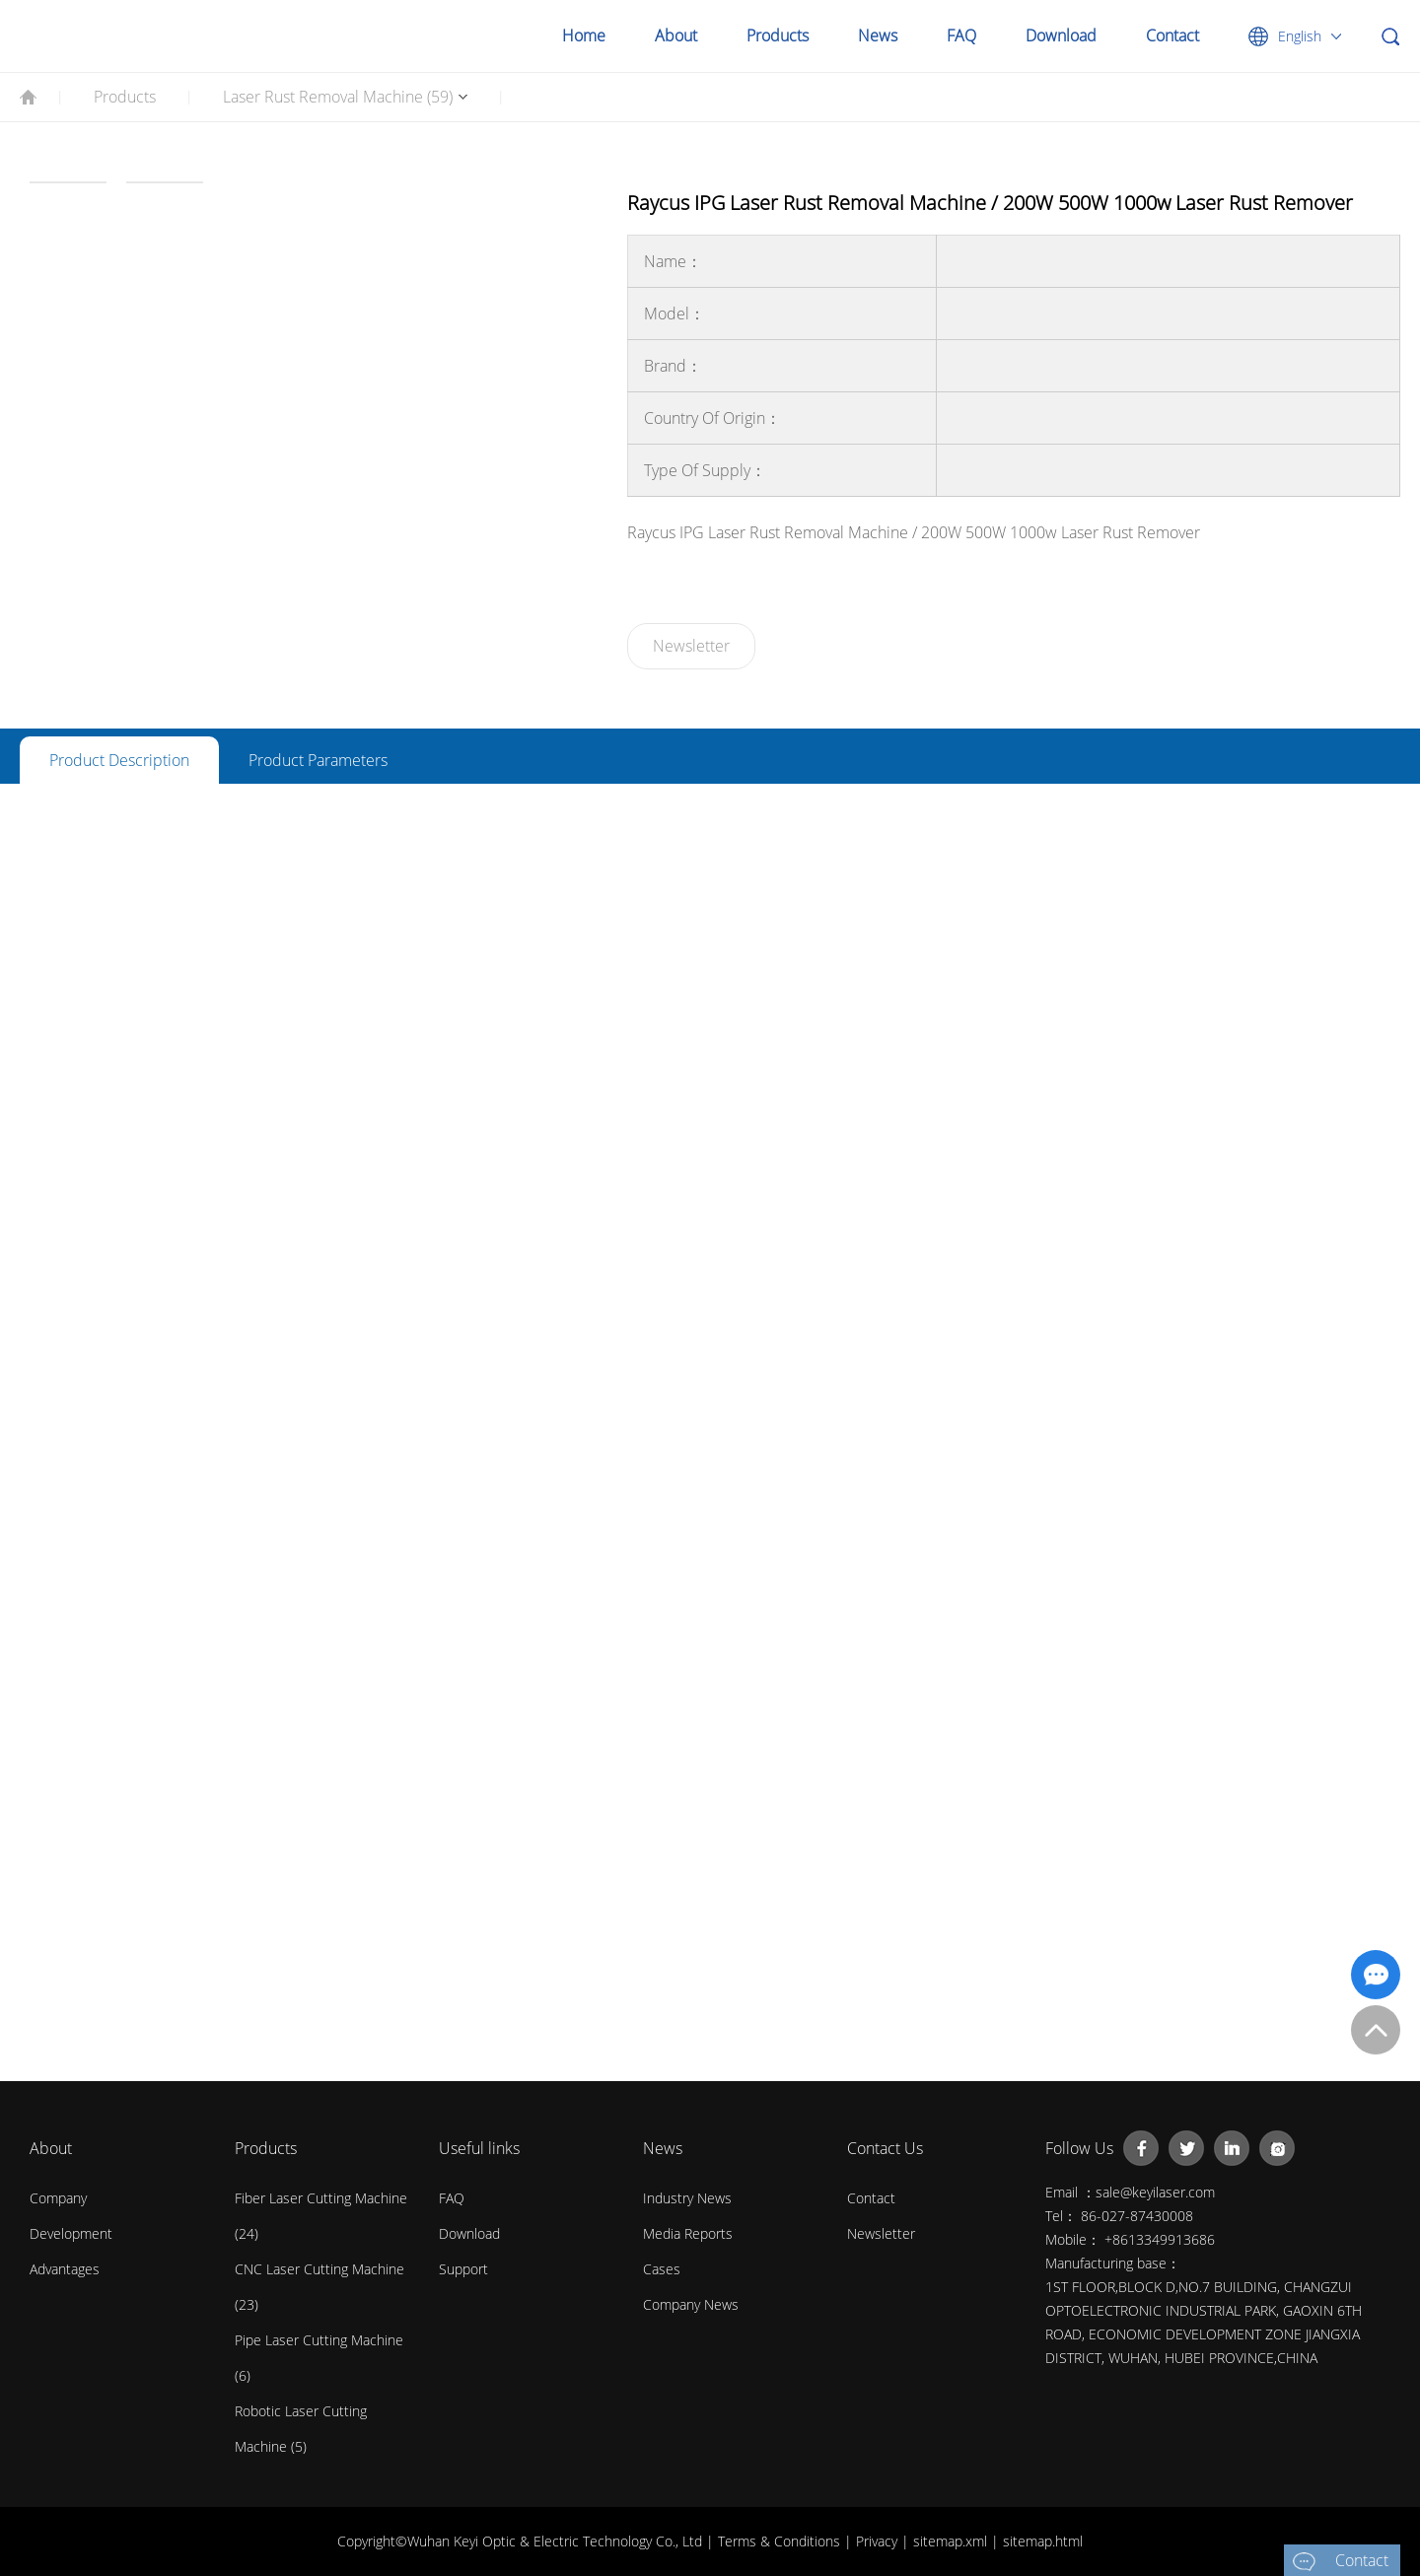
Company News (691, 2304)
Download (1061, 35)
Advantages (65, 2269)
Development (71, 2233)
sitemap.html (1043, 2541)
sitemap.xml (952, 2541)
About (676, 35)
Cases (661, 2269)
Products (777, 35)
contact (871, 2198)
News (877, 35)
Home (583, 35)
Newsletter (691, 646)
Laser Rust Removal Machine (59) (338, 96)
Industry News (687, 2198)
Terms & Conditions (781, 2541)
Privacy (878, 2541)
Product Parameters (318, 760)
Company (58, 2198)
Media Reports (688, 2233)
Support (463, 2269)
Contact (1172, 35)
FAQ (961, 35)
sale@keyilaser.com (1155, 2192)
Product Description (119, 760)
